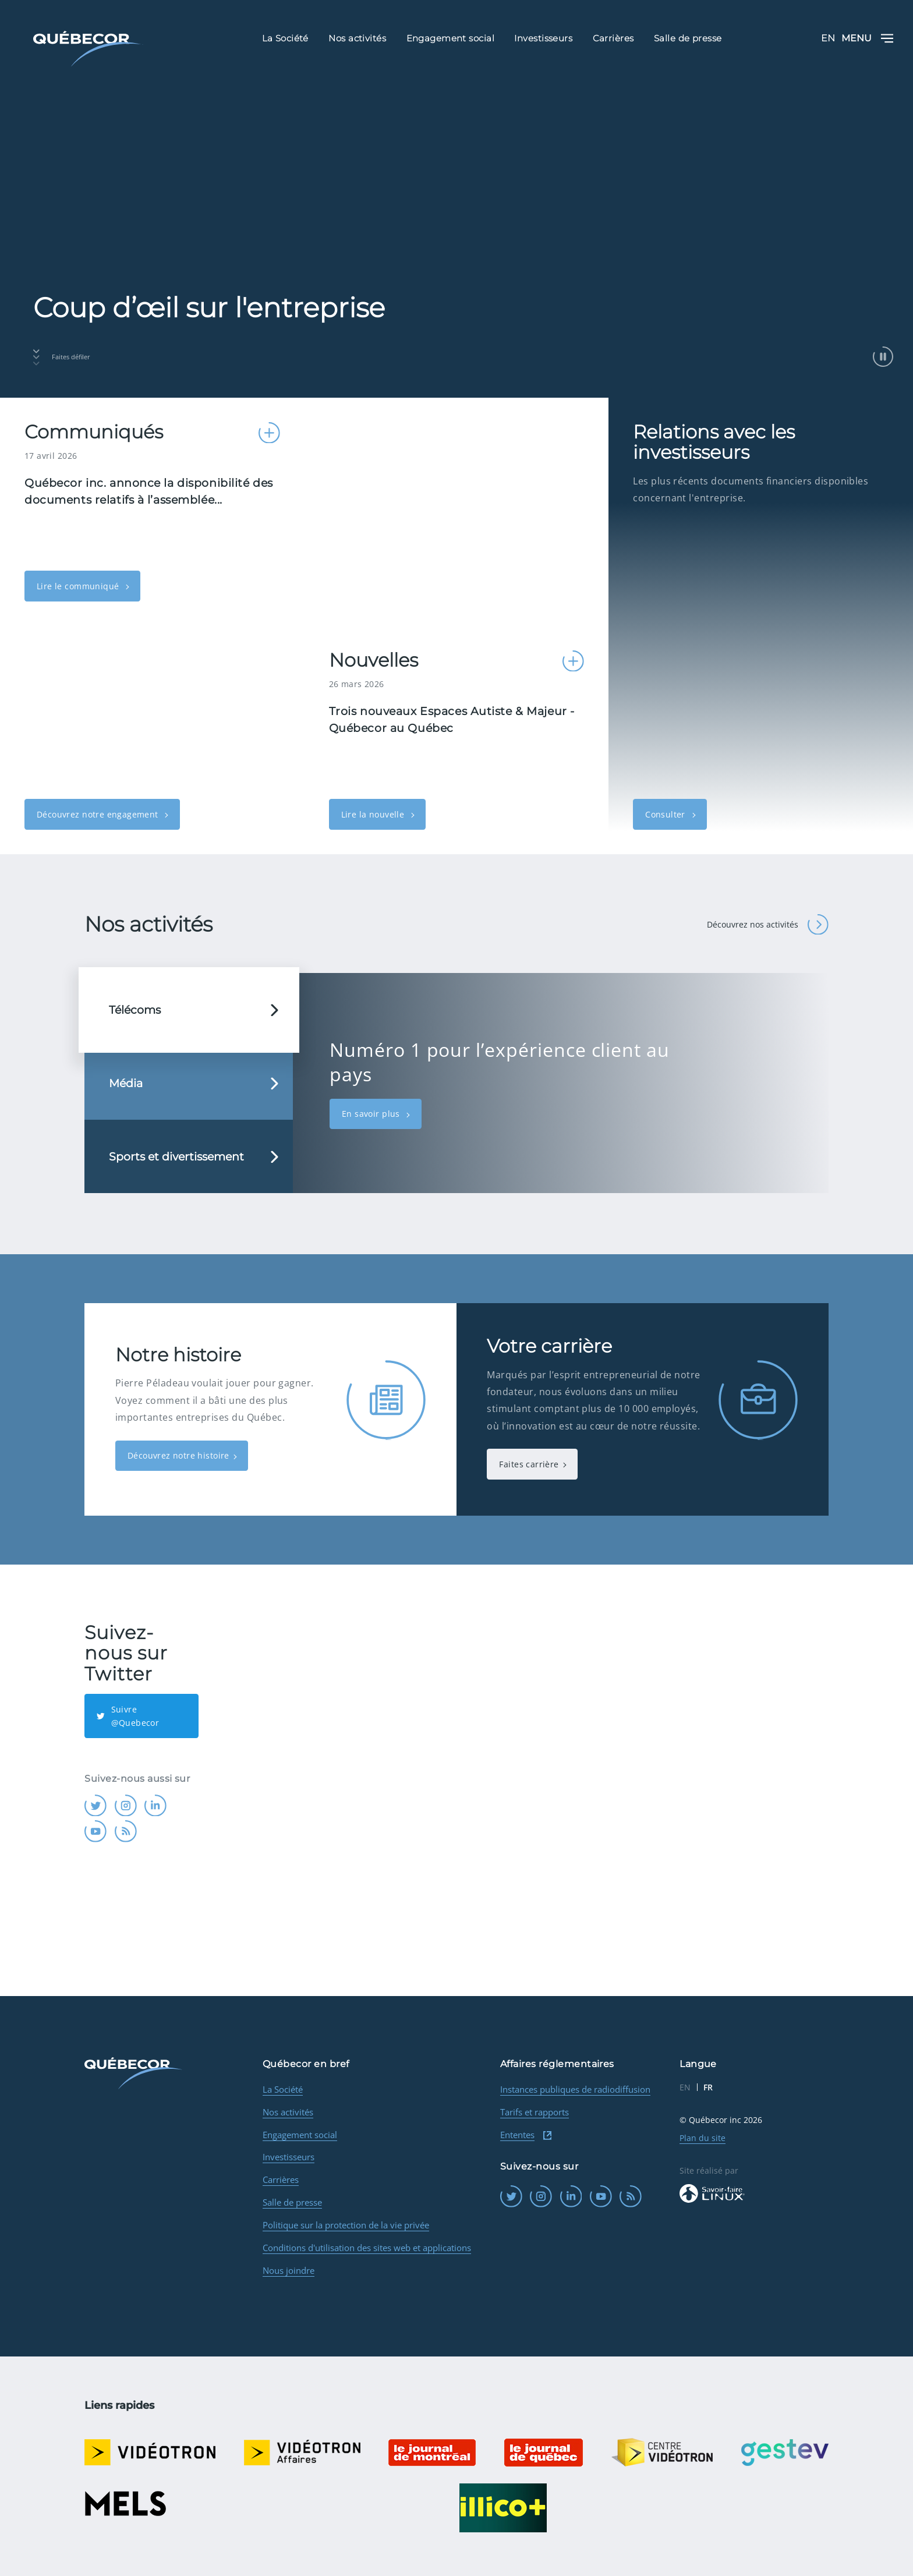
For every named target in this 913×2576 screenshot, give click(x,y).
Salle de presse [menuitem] (688, 38)
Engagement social (300, 2134)
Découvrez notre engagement (99, 814)
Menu (867, 38)
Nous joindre (288, 2270)
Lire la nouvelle (374, 814)
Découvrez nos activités (767, 924)
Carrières (281, 2179)
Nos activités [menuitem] (357, 38)
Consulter (666, 814)
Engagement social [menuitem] (450, 38)
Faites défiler (61, 357)
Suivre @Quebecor (128, 1716)
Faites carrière (528, 1464)
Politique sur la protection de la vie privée (346, 2225)
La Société (283, 2089)
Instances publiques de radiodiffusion (575, 2089)
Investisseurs (288, 2157)
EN (828, 38)
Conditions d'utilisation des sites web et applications (367, 2247)
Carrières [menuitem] (613, 38)
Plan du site (703, 2137)
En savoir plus (372, 1113)
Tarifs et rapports (534, 2112)
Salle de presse (292, 2202)
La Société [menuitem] (285, 38)
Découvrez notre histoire (178, 1455)
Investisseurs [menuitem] (543, 38)
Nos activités (288, 2112)
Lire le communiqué (79, 586)
